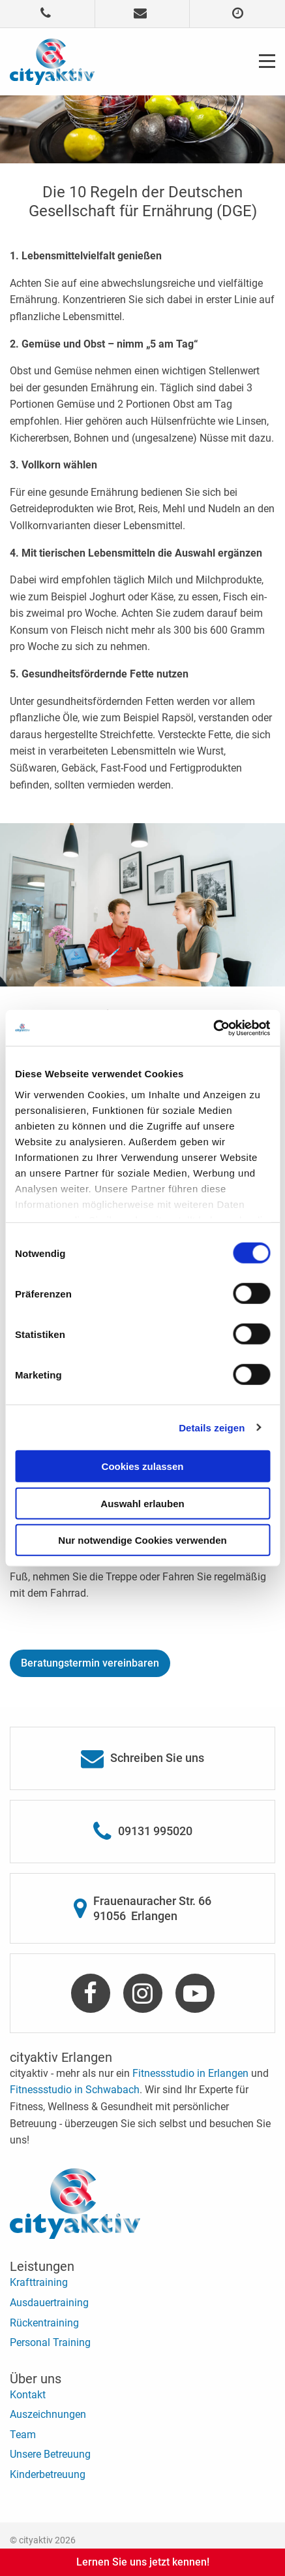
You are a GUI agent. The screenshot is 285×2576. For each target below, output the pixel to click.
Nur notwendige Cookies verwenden (142, 1540)
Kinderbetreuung (47, 2474)
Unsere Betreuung (50, 2454)
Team (23, 2434)
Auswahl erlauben (142, 1502)
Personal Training (50, 2342)
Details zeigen (212, 1427)
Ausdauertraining (49, 2302)
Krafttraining (39, 2282)
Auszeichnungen (48, 2414)
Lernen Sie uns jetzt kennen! (142, 2562)
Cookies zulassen (143, 1466)
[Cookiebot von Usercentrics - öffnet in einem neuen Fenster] (213, 1027)
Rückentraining (44, 2323)
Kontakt (28, 2395)
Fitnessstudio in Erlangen (190, 2073)
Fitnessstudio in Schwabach (75, 2089)
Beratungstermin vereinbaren (90, 1663)
